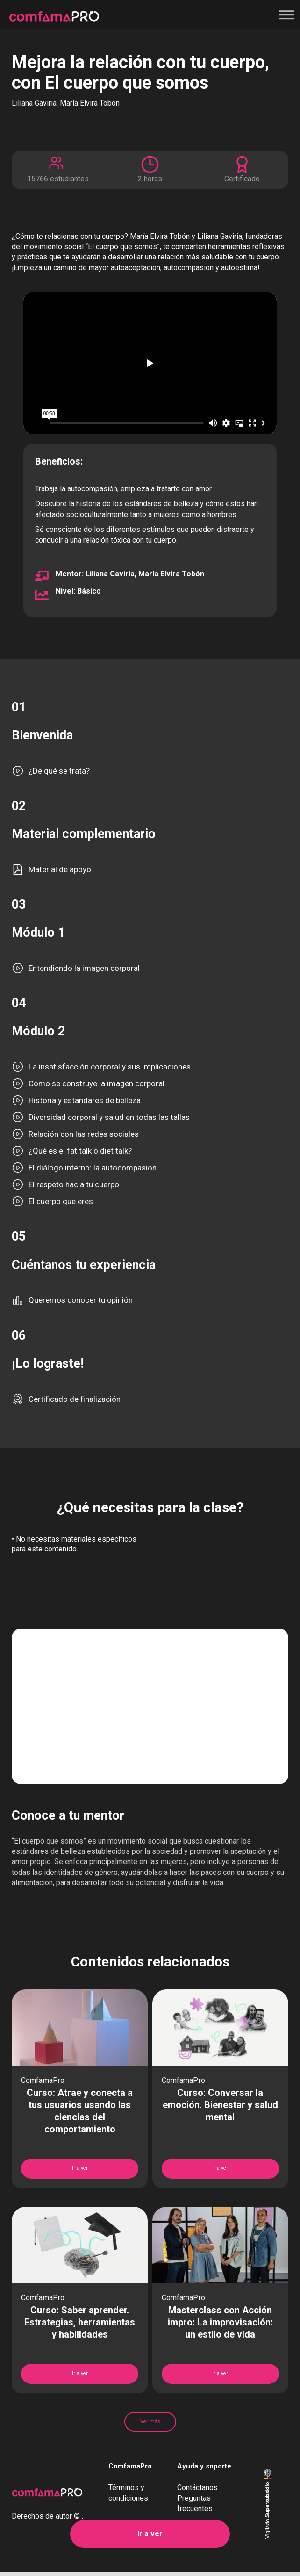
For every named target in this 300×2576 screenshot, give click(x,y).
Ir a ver (150, 2533)
